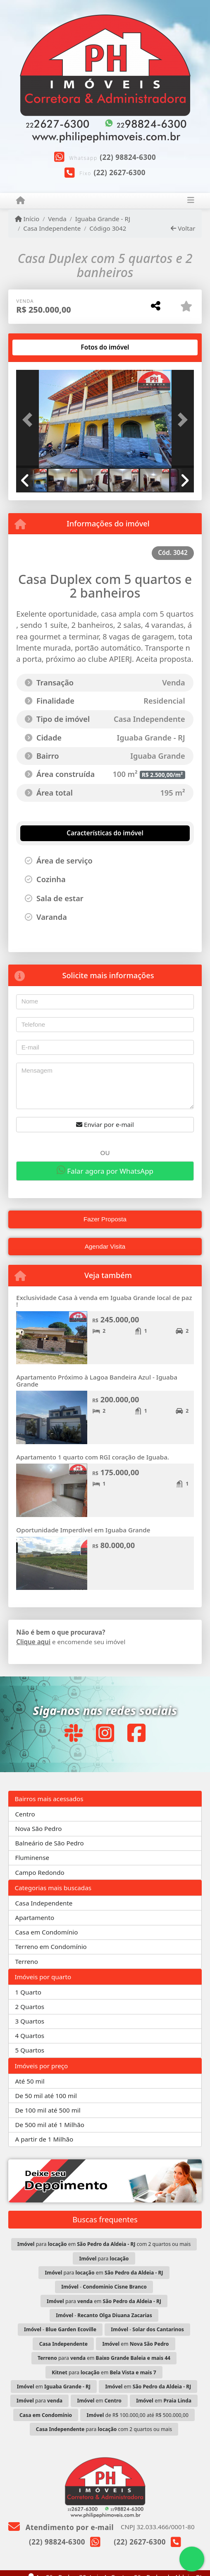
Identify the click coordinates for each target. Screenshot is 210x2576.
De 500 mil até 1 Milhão (49, 2124)
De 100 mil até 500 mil (48, 2110)
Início (27, 219)
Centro (25, 1814)
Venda (57, 219)
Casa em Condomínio (46, 1932)
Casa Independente (52, 228)
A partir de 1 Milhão (44, 2139)
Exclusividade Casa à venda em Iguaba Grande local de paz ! (104, 1301)
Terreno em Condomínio (51, 1946)
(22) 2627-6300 (119, 172)
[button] (29, 420)
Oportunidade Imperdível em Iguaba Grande (83, 1530)
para (104, 2258)
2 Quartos (30, 2006)
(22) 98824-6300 (128, 157)
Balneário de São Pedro (49, 1843)
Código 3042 (107, 228)
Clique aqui (33, 1642)
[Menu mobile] (20, 200)
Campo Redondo (39, 1872)
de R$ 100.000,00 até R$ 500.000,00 (138, 2415)
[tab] (42, 347)
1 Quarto (28, 1992)
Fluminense (32, 1857)
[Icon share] (73, 1733)
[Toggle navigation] (190, 201)
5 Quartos (30, 2050)
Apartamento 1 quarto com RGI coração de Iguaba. (92, 1457)
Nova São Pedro (38, 1828)
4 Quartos (30, 2035)
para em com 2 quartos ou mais (104, 2244)
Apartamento (35, 1917)
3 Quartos (30, 2021)
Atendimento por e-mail (61, 2527)
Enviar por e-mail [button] (105, 1124)
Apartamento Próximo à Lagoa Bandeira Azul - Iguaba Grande (96, 1380)
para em (104, 2272)
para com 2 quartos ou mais (104, 2429)
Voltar (183, 228)
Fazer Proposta (105, 1219)
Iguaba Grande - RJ (102, 219)
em (135, 2343)
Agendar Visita (105, 1246)
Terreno (26, 1961)
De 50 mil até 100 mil (46, 2095)
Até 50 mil (30, 2081)
